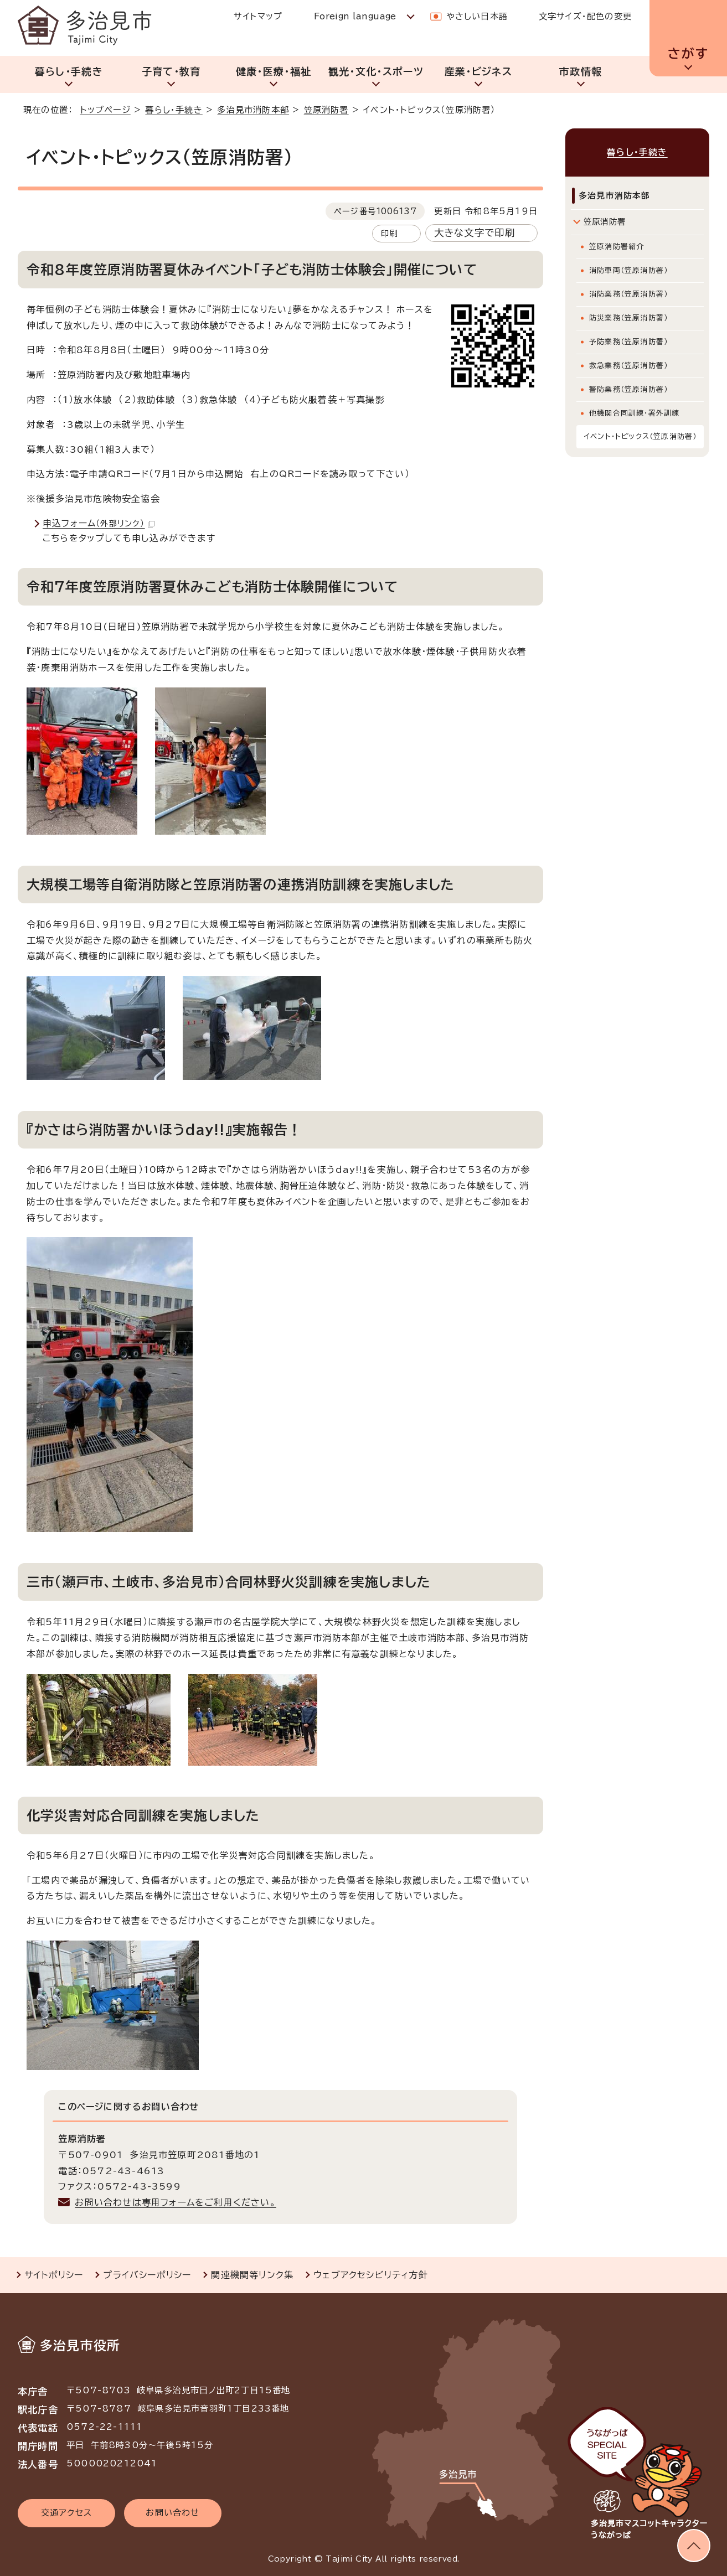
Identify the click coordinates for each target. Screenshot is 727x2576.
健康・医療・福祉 (274, 71)
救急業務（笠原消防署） (628, 365)
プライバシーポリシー (147, 2274)
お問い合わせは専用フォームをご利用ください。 (175, 2202)
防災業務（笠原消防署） (628, 318)
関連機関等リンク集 (252, 2274)
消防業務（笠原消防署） (628, 294)
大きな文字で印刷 (474, 232)
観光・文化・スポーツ (376, 71)
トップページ (105, 110)
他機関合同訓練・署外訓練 (634, 413)
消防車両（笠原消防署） (628, 270)
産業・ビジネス (478, 71)
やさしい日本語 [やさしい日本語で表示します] (477, 16)
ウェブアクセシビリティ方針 (370, 2274)
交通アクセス (66, 2512)
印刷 (389, 233)
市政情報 (580, 71)
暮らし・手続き (69, 71)
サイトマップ (258, 16)
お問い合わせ (172, 2512)
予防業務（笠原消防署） (628, 341)
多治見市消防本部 (253, 110)
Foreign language (355, 16)
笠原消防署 (326, 110)
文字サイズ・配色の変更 (585, 16)
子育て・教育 (171, 71)
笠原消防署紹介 (616, 246)
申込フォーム (98, 523)
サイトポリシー (53, 2274)
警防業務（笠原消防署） (628, 389)
